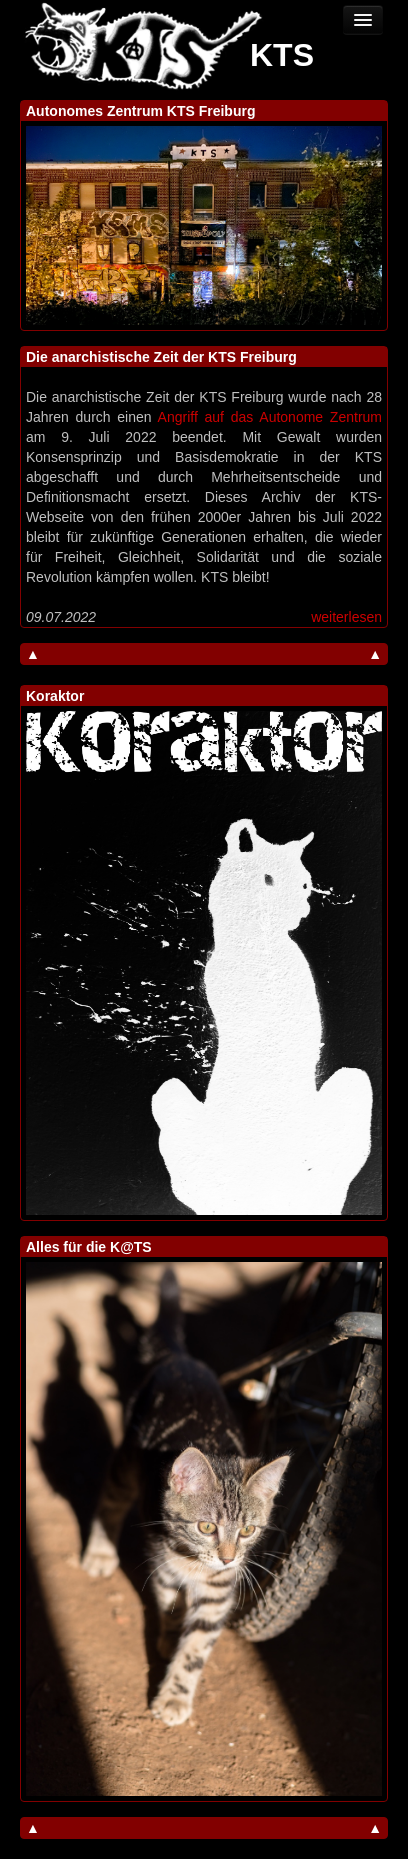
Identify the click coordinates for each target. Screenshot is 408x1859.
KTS (282, 55)
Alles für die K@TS (89, 1247)
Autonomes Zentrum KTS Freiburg (140, 111)
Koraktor (55, 696)
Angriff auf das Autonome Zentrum (270, 417)
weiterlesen (346, 617)
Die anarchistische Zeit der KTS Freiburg (161, 357)
